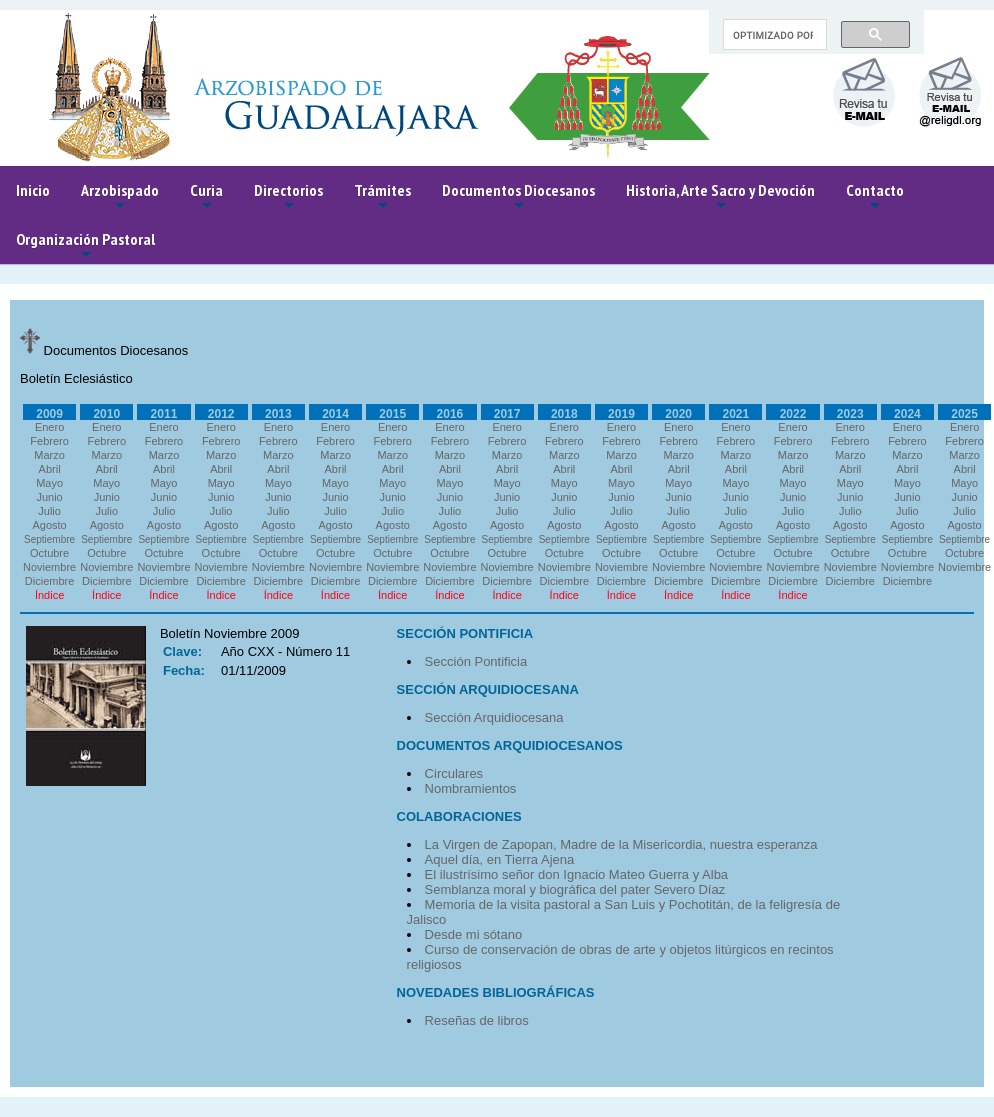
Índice (49, 595)
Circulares (454, 773)
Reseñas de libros (477, 1020)
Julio (49, 511)
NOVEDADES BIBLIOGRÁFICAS (496, 992)
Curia (206, 197)
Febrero (49, 441)
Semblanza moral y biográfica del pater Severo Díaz (575, 889)
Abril (50, 469)
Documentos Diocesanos (518, 197)
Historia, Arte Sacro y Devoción (720, 197)
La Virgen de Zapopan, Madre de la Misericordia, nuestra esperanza (621, 844)
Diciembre (50, 581)
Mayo (49, 483)
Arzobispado (120, 197)
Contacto (875, 197)
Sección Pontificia (476, 661)
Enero (49, 427)
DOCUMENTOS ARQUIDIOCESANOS (510, 745)
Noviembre (49, 567)
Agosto (49, 525)
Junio (49, 497)
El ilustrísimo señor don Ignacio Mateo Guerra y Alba (576, 874)
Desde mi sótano (474, 934)
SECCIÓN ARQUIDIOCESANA (488, 689)
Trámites (382, 197)
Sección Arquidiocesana (494, 717)
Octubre (49, 553)
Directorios (288, 197)
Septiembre (49, 539)
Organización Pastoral (85, 246)
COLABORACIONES (459, 816)
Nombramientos (471, 788)
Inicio (33, 190)
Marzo (49, 455)
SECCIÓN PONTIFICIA (465, 633)
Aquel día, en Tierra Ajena (500, 859)
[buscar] (773, 35)
